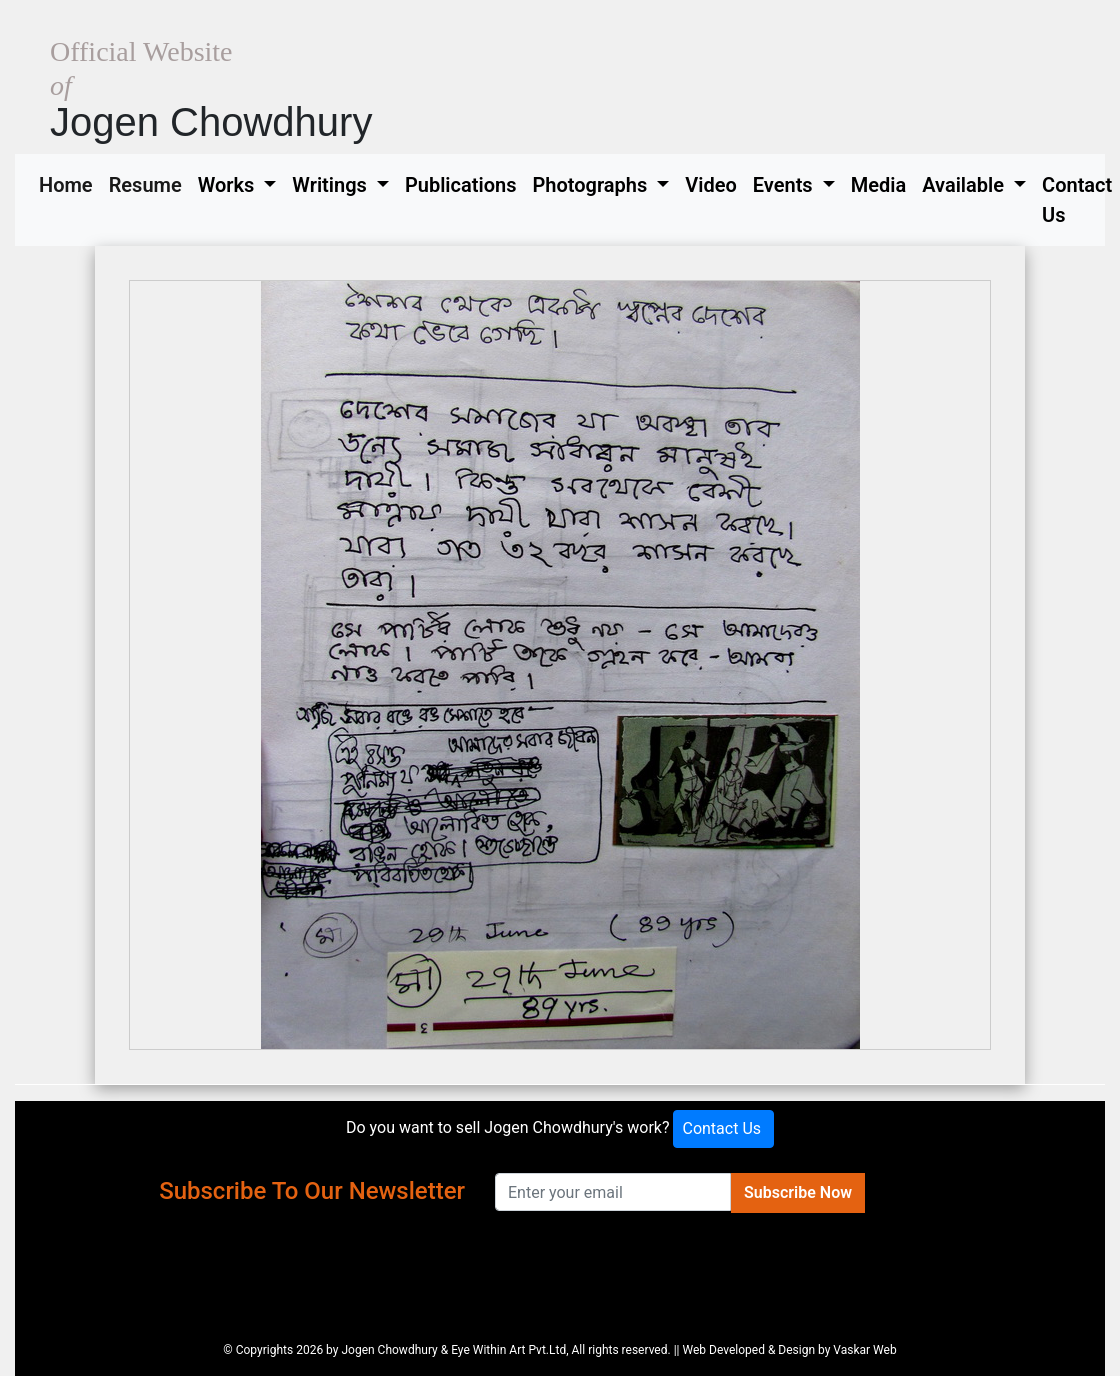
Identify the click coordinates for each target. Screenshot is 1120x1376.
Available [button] (965, 185)
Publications (461, 185)
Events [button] (785, 185)
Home (70, 183)
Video (711, 185)
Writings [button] (331, 185)
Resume (149, 183)
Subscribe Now (798, 1192)
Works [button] (229, 185)
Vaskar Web (864, 1350)
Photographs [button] (592, 185)
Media (878, 185)
